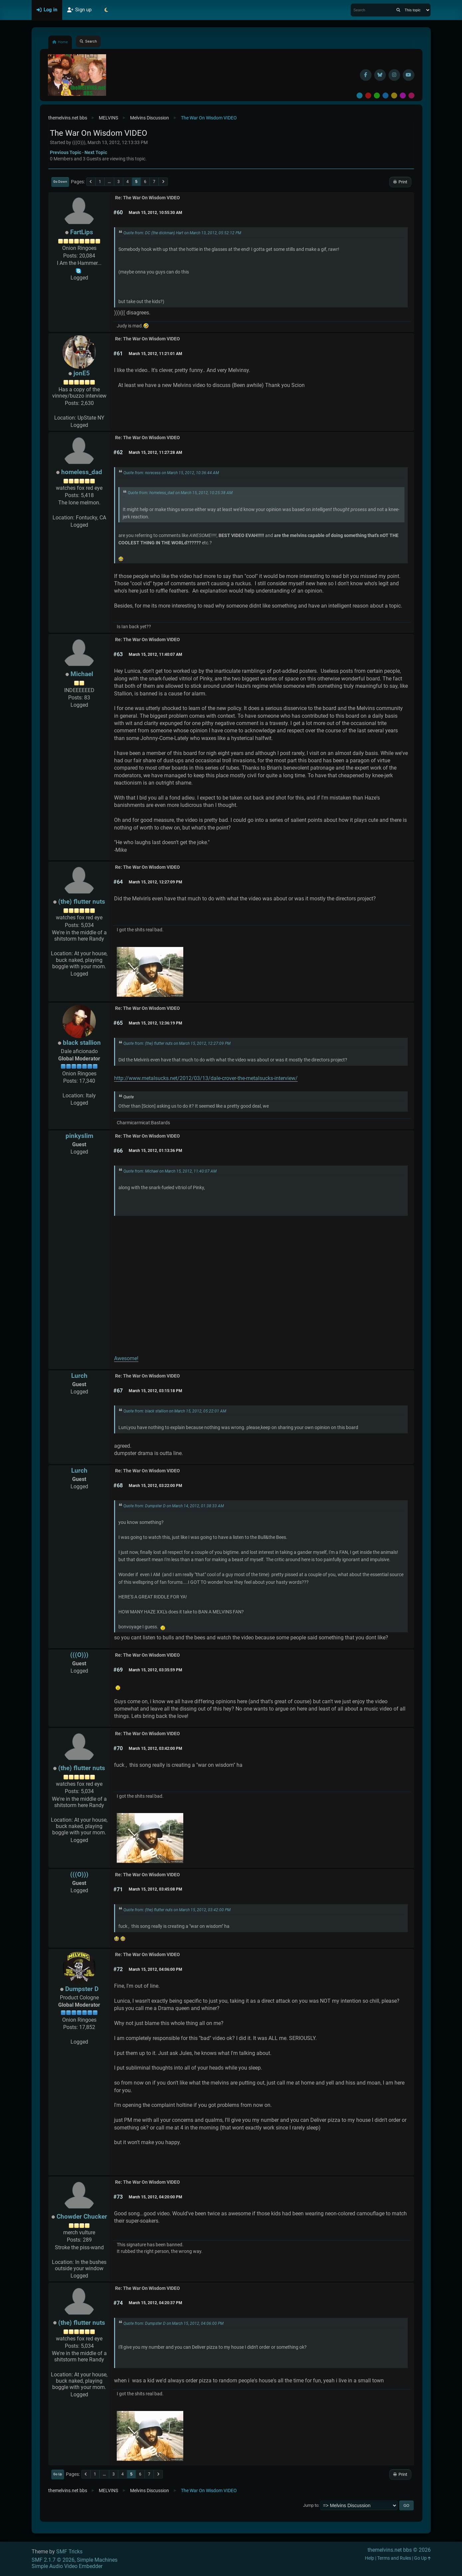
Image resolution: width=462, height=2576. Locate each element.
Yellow (394, 95)
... (109, 181)
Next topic (95, 152)
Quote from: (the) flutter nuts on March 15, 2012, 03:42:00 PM (177, 1910)
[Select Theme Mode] (106, 10)
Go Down (60, 181)
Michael (82, 674)
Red (368, 95)
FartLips (81, 232)
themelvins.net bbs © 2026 (399, 2550)
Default (360, 95)
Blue (385, 95)
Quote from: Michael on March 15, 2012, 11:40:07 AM (170, 1171)
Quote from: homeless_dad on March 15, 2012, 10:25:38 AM (180, 492)
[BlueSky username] (380, 75)
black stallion (82, 1042)
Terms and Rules (394, 2558)
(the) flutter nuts (81, 901)
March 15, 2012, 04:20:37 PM (155, 2302)
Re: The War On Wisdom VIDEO (147, 198)
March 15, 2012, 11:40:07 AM (155, 654)
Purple (403, 95)
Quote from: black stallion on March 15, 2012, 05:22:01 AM (174, 1411)
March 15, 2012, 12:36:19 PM (155, 1023)
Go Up (57, 2474)
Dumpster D (81, 1989)
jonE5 (82, 373)
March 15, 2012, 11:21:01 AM (155, 353)
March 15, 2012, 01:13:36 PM (155, 1150)
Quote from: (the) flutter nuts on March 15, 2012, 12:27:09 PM (177, 1043)
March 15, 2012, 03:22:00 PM (155, 1485)
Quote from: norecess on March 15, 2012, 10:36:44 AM (171, 472)
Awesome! (126, 1358)
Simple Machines (97, 2560)
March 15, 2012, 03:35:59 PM (155, 1670)
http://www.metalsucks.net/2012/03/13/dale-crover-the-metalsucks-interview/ (206, 1078)
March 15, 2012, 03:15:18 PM (155, 1390)
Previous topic (65, 152)
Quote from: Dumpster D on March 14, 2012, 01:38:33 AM (173, 1506)
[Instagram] (394, 75)
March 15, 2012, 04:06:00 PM (155, 1969)
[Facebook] (366, 75)
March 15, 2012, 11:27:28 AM (155, 452)
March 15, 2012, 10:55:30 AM (155, 212)
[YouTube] (408, 75)
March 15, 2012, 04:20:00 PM (155, 2197)
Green (377, 95)
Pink (411, 95)
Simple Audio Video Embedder (67, 2566)
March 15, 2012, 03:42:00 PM (155, 1748)
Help (369, 2558)
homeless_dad (81, 472)
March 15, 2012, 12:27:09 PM (155, 882)
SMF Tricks (69, 2551)
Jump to (310, 2505)
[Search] (398, 10)
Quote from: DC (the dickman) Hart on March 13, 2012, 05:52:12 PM (182, 233)
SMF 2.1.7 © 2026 (53, 2560)
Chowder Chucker (82, 2216)
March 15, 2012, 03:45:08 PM (155, 1889)
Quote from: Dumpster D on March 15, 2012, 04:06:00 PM (173, 2323)
